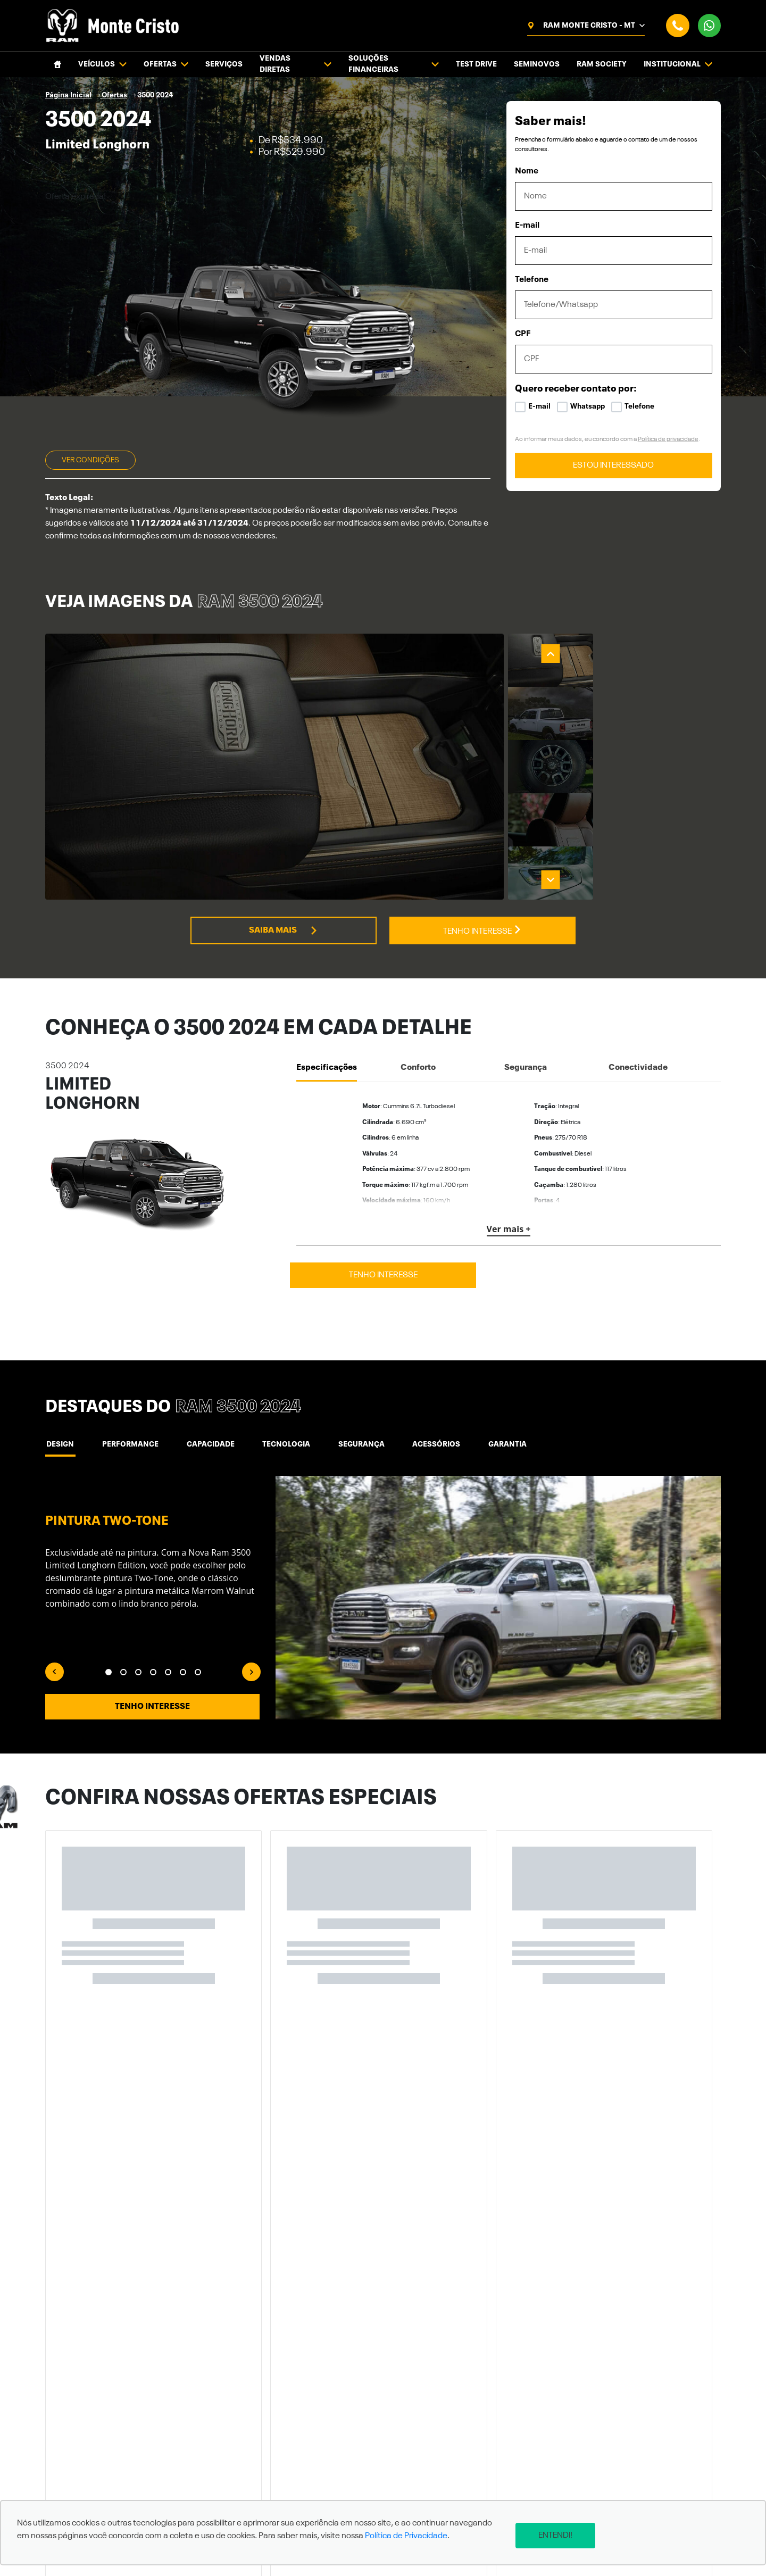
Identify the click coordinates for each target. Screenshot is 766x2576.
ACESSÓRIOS (423, 1444)
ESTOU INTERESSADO (613, 465)
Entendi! (566, 2535)
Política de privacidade (668, 439)
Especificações (326, 1067)
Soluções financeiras (393, 64)
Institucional (678, 65)
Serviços (224, 64)
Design (59, 1444)
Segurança (525, 1067)
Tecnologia (278, 1444)
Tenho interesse (482, 930)
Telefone (531, 280)
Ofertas (166, 65)
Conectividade (638, 1067)
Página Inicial (68, 95)
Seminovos (537, 64)
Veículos (102, 65)
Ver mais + (509, 1229)
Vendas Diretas (295, 64)
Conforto (418, 1067)
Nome (526, 171)
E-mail (527, 225)
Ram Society (602, 64)
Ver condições (90, 460)
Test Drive (476, 64)
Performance (126, 1444)
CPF (523, 334)
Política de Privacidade (406, 2542)
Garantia (491, 1444)
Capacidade (204, 1444)
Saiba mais (283, 930)
